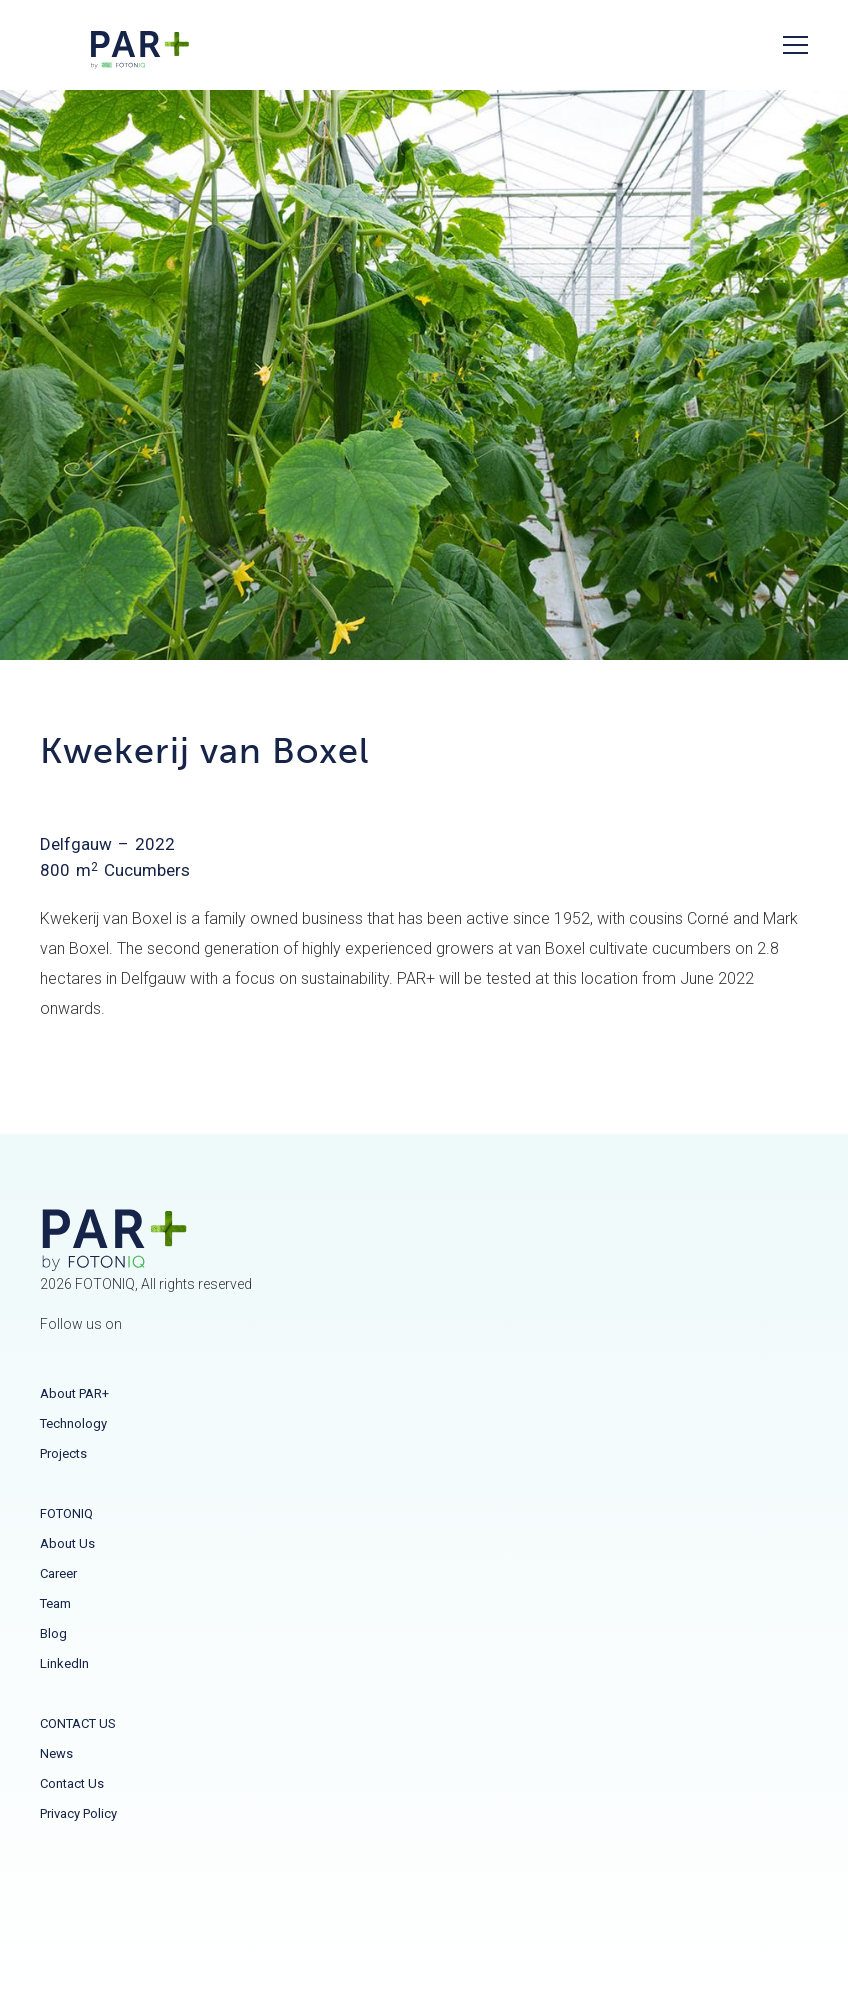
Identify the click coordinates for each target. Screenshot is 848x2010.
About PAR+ (74, 1393)
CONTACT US (78, 1723)
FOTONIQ (66, 1513)
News (56, 1753)
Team (55, 1603)
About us (67, 1543)
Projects (63, 1453)
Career (58, 1573)
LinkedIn (64, 1663)
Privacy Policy (78, 1813)
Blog (53, 1633)
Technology (73, 1423)
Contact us (72, 1783)
